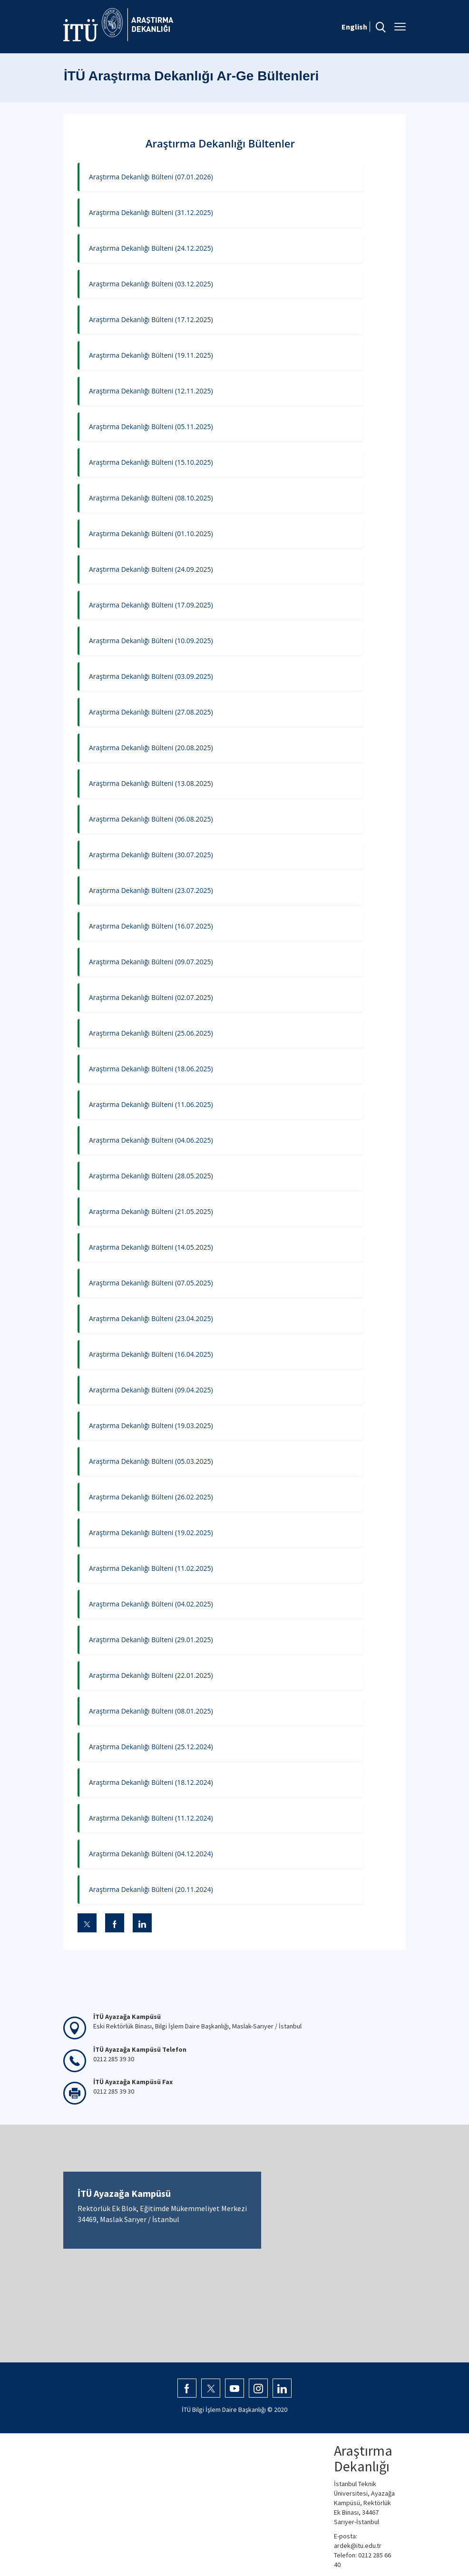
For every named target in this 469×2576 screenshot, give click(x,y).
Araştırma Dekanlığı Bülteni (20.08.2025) (151, 747)
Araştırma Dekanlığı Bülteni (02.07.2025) (151, 997)
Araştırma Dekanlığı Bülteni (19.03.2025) (151, 1425)
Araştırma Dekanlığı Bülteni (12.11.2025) (151, 390)
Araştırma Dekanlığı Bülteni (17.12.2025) (151, 319)
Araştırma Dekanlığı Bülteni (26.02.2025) (151, 1496)
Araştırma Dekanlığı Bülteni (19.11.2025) (151, 355)
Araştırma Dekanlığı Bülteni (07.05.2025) (151, 1282)
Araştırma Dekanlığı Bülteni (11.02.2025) (151, 1568)
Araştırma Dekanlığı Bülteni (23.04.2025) (151, 1318)
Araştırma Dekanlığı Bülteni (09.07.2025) (151, 961)
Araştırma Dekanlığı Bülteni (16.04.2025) (151, 1354)
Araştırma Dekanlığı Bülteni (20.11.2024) (151, 1889)
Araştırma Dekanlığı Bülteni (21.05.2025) (151, 1211)
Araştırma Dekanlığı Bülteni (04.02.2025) (151, 1603)
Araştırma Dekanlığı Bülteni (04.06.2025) (151, 1140)
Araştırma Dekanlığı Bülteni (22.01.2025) (151, 1675)
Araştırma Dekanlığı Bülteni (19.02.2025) (151, 1532)
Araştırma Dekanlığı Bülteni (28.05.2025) (151, 1175)
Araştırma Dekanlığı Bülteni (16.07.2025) (151, 925)
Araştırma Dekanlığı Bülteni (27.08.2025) (151, 711)
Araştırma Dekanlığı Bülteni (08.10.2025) (151, 497)
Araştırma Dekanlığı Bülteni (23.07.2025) (151, 890)
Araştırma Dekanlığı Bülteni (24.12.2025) (151, 248)
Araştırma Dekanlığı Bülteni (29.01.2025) (151, 1639)
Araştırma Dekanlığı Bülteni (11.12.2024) (151, 1817)
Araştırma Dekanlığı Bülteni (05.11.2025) (151, 426)
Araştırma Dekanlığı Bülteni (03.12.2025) (151, 283)
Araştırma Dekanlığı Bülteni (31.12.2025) (151, 212)
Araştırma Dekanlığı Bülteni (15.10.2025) (151, 462)
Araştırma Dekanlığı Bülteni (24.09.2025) (151, 569)
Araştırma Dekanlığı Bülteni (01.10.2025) (151, 533)
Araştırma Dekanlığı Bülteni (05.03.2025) (151, 1461)
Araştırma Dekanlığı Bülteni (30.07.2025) (151, 854)
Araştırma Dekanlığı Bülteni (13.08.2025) (151, 783)
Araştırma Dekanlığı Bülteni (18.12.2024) (151, 1782)
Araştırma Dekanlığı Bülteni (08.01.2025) (151, 1710)
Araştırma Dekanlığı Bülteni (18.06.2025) (151, 1068)
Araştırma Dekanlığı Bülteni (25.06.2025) (151, 1033)
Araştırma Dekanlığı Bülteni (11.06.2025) (151, 1104)
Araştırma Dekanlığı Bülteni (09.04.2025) (151, 1389)
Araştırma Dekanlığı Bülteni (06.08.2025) (151, 818)
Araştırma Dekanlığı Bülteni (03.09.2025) (151, 676)
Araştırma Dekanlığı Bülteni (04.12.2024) (151, 1853)
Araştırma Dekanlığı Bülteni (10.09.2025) (151, 640)
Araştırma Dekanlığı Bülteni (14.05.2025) (151, 1247)
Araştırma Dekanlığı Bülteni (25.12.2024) (151, 1746)
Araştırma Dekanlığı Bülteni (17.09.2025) (151, 604)
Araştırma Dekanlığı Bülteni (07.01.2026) (151, 176)
